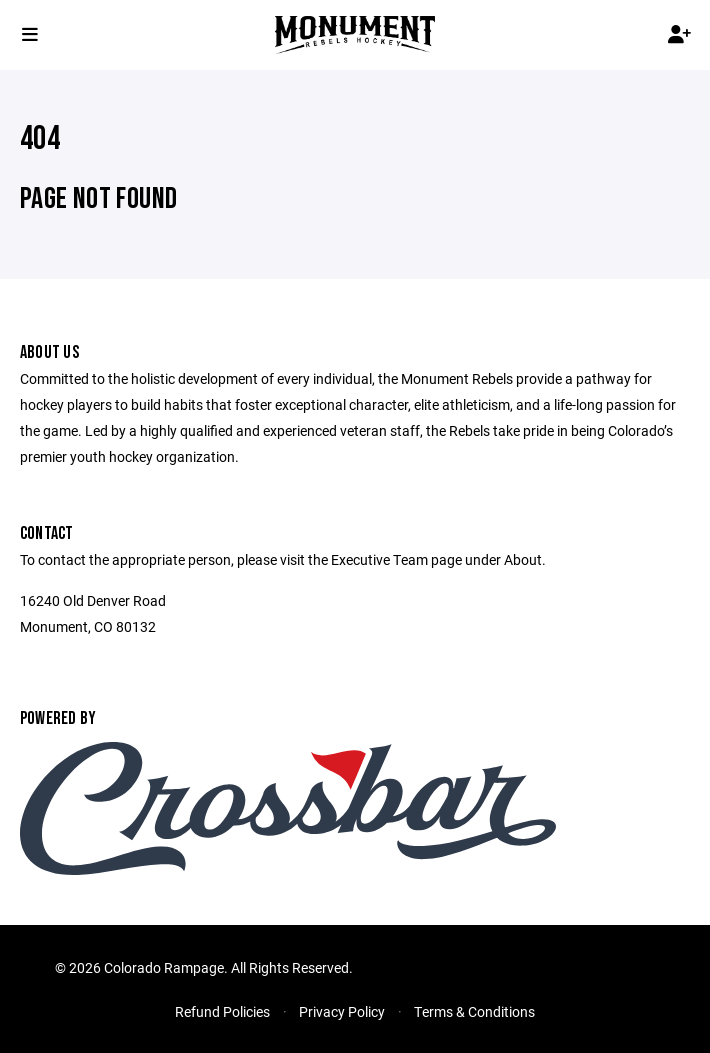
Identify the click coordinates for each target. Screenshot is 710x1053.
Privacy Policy (342, 1011)
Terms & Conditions (474, 1011)
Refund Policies (222, 1011)
